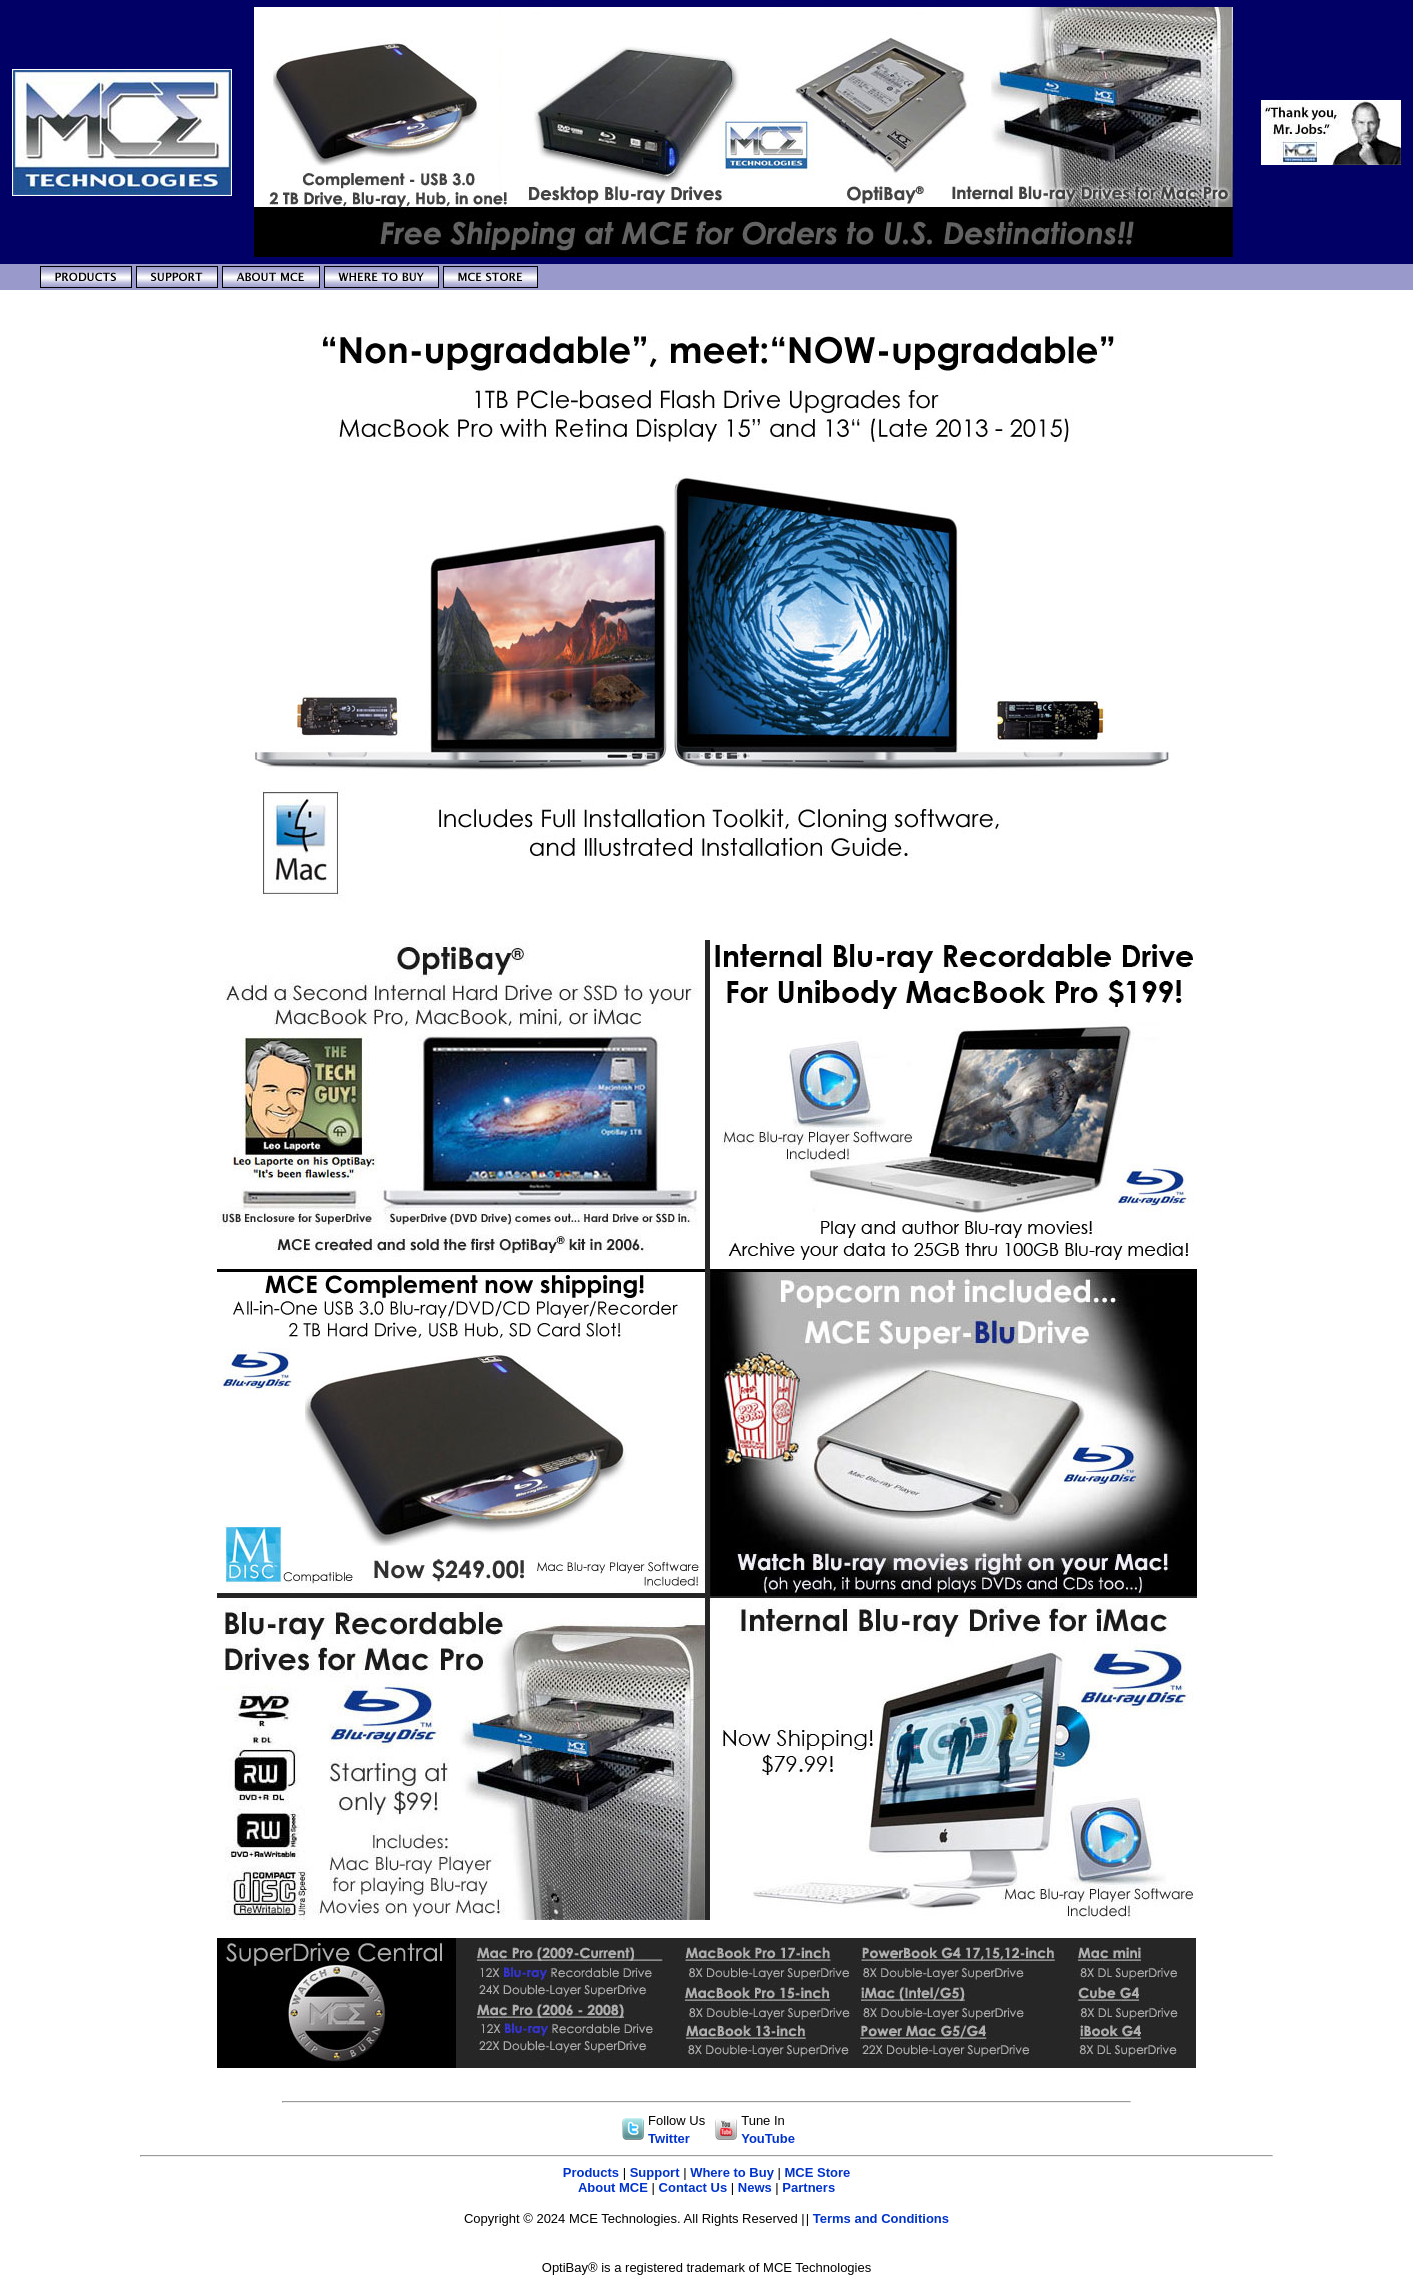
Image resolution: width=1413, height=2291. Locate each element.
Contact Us (693, 2187)
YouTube (768, 2138)
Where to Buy (732, 2172)
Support (655, 2172)
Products (591, 2172)
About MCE (613, 2187)
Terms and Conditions (881, 2218)
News (755, 2187)
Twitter (669, 2138)
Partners (808, 2187)
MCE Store (818, 2172)
